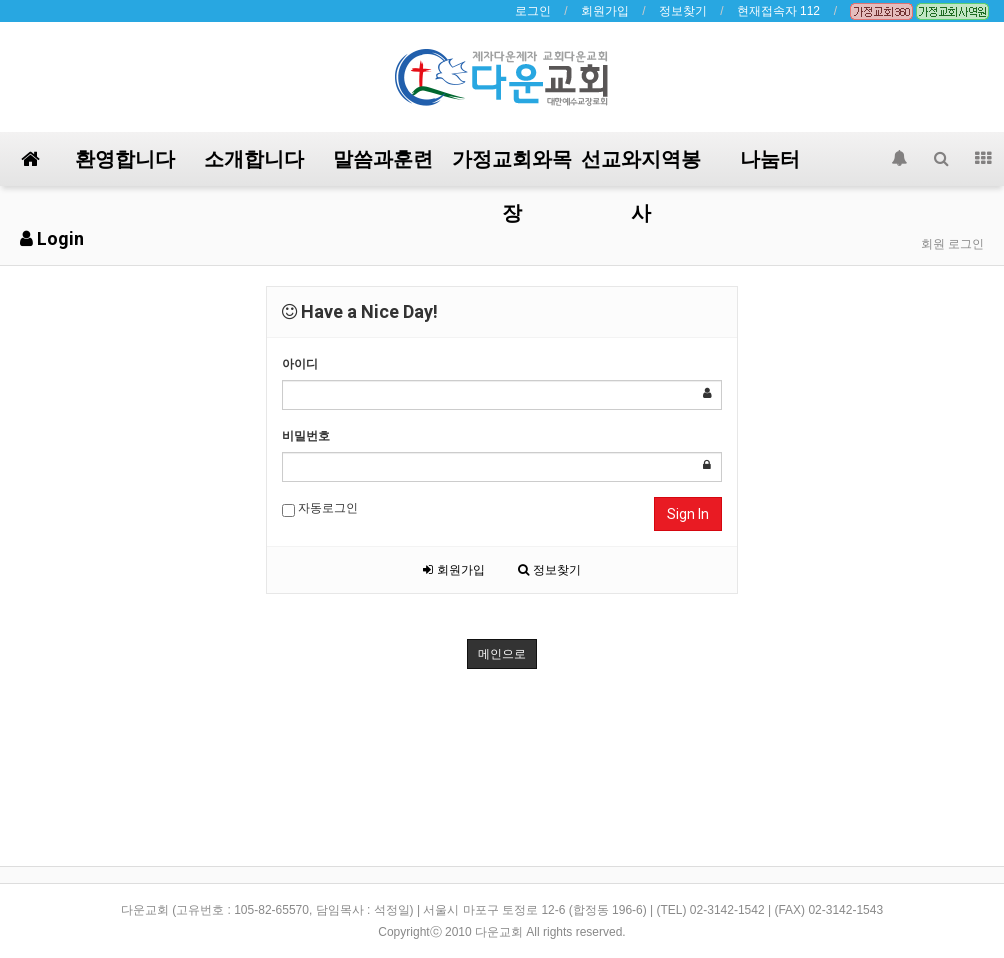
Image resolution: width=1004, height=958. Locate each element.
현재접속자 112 (778, 11)
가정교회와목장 (512, 166)
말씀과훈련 (383, 159)
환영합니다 (125, 159)
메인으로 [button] (502, 654)
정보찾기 (683, 11)
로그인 (533, 11)
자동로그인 (320, 509)
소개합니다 (254, 159)
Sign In (688, 514)
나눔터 (770, 159)
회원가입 (605, 11)
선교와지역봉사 (641, 166)
